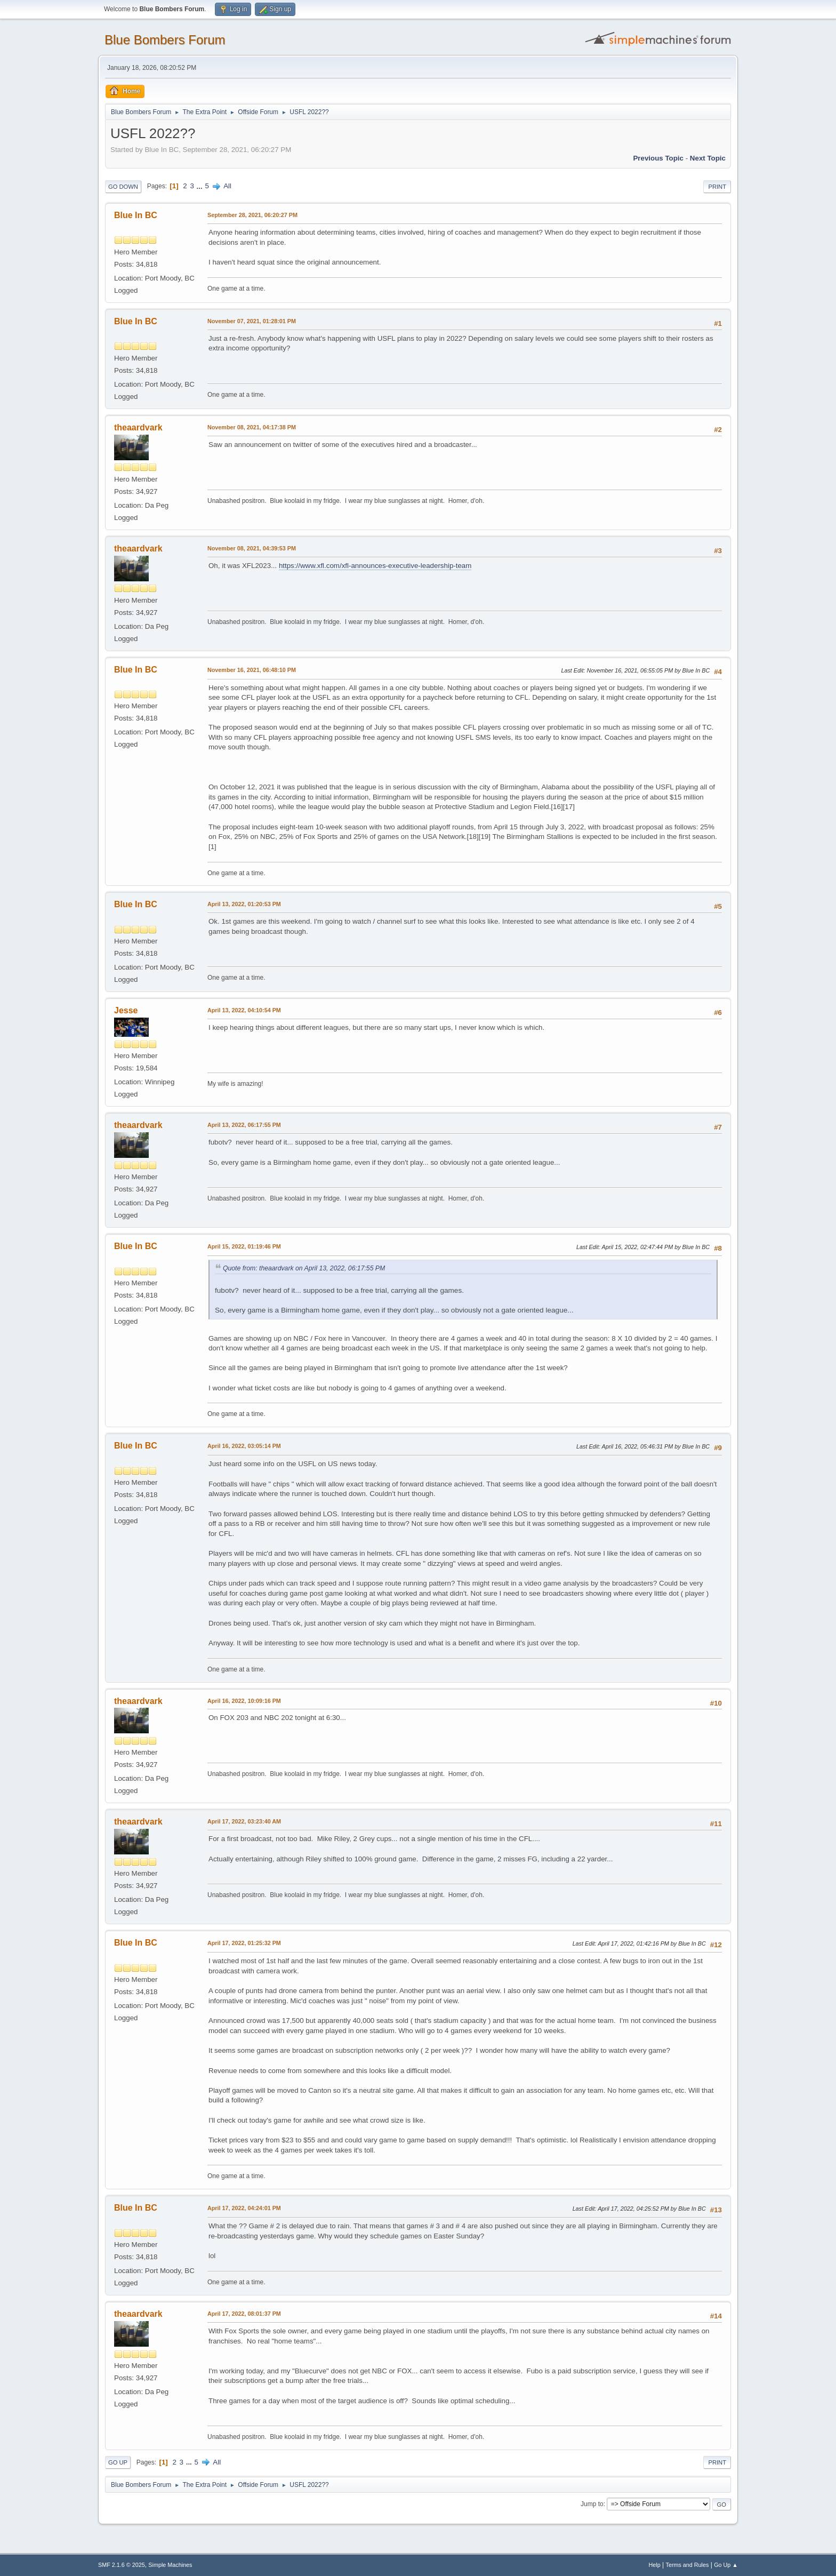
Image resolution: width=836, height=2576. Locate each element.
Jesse (126, 1010)
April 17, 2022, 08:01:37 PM (244, 2313)
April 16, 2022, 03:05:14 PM (244, 1446)
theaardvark (138, 427)
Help (655, 2565)
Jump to (592, 2504)
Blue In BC (135, 215)
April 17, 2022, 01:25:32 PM (244, 1943)
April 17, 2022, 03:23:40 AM (244, 1821)
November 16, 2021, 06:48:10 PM (251, 670)
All (227, 186)
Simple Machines (170, 2565)
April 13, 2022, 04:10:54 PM (244, 1010)
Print (717, 186)
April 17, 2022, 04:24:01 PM (244, 2208)
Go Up (117, 2462)
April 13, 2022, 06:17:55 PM (244, 1125)
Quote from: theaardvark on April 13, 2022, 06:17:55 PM (304, 1268)
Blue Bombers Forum (165, 40)
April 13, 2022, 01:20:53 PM (244, 904)
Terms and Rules (687, 2565)
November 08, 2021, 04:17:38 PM (251, 427)
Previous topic (658, 158)
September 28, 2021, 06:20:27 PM (252, 215)
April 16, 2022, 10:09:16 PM (244, 1701)
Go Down (123, 186)
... (201, 186)
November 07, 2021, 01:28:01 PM (251, 321)
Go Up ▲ (726, 2565)
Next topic (708, 158)
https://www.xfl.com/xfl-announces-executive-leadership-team (375, 566)
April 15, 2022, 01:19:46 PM (244, 1246)
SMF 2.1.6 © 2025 (121, 2565)
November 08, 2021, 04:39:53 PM (251, 548)
